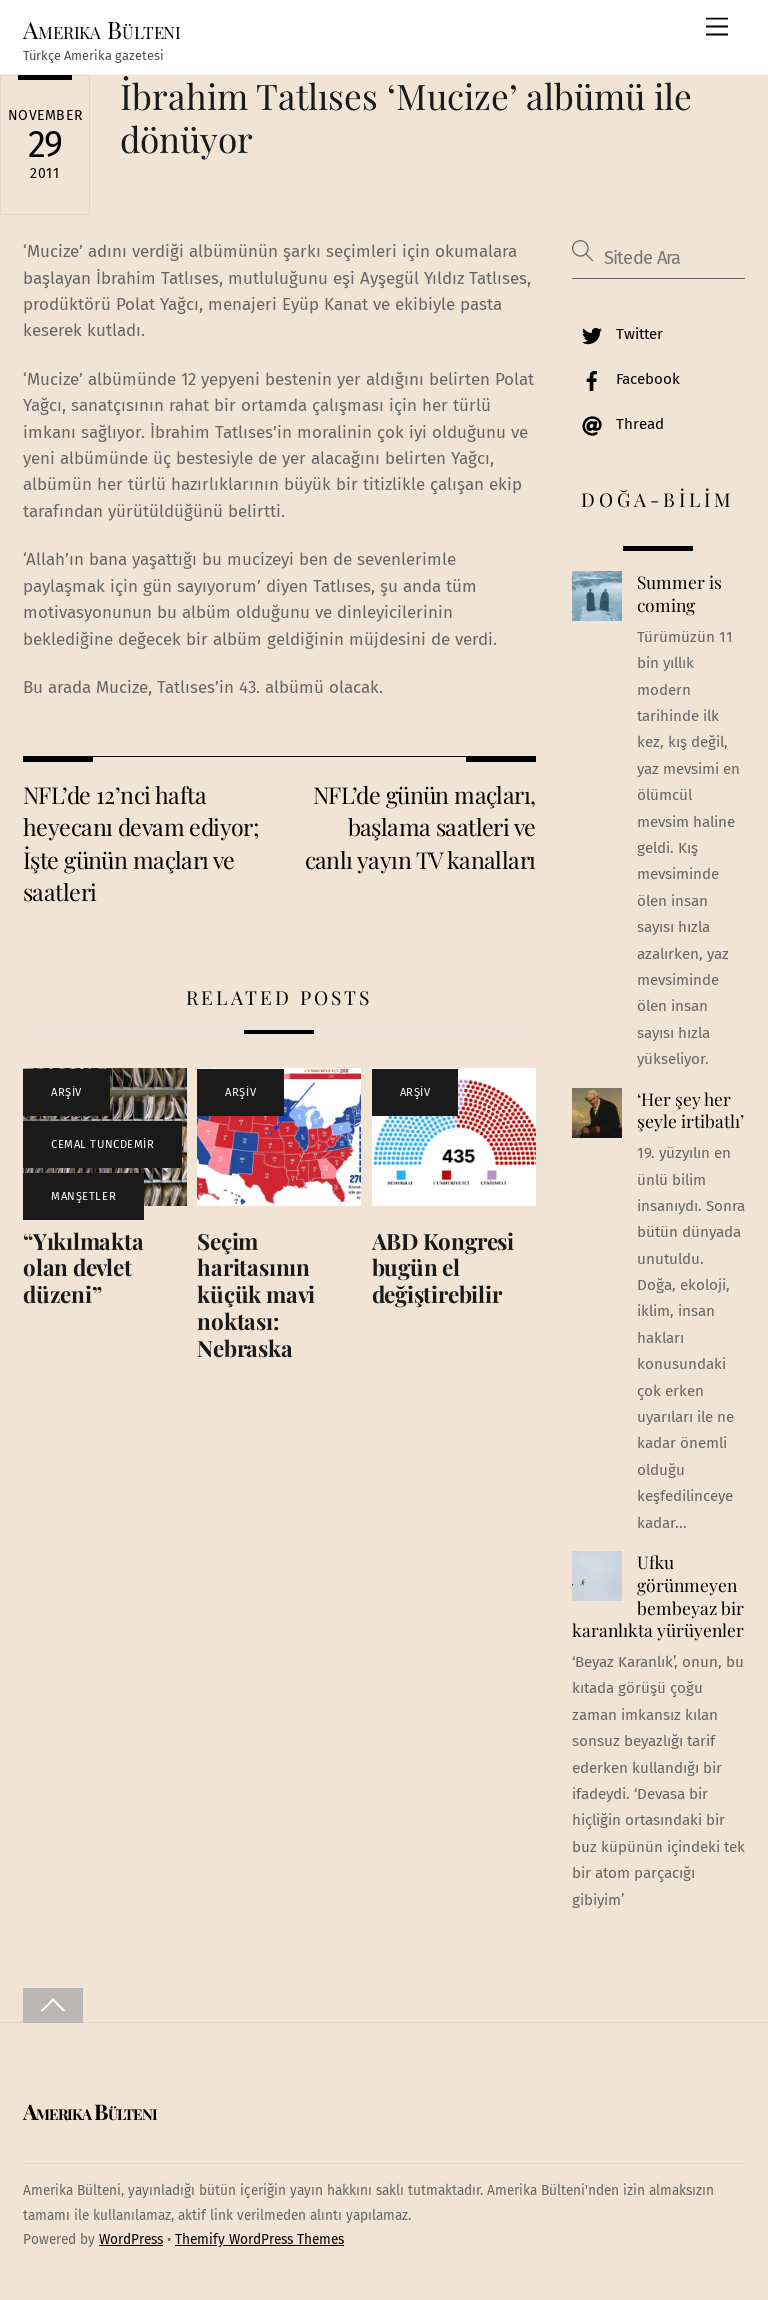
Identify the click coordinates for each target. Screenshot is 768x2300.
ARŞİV (66, 1092)
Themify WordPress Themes (259, 2239)
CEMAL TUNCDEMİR (102, 1144)
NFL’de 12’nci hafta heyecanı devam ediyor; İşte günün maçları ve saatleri (141, 843)
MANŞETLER (83, 1196)
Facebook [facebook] (626, 379)
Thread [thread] (618, 424)
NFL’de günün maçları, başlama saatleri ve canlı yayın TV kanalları (420, 827)
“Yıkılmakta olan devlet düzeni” (83, 1268)
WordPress (131, 2239)
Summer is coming (679, 593)
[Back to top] (53, 2005)
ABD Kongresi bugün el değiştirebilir (443, 1268)
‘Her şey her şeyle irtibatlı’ (690, 1110)
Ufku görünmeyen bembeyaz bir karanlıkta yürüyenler (658, 1596)
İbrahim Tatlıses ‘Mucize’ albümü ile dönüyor (406, 116)
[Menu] (717, 27)
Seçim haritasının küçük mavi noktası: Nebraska (256, 1295)
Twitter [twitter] (617, 334)
